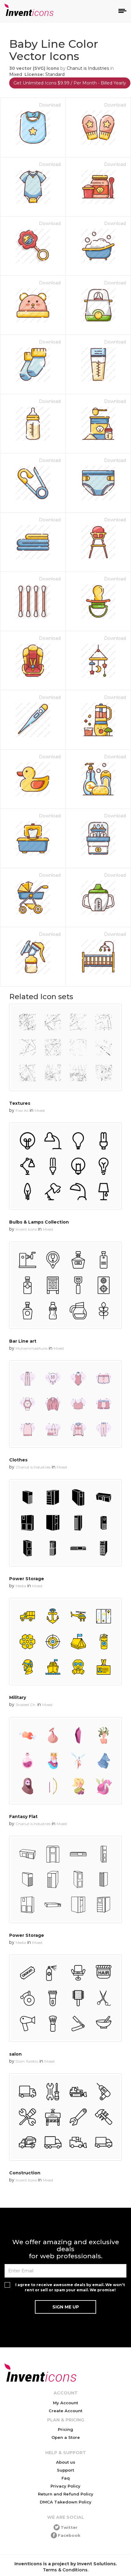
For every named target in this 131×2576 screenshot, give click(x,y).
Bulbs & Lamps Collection (39, 1222)
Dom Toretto (27, 2061)
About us (65, 2462)
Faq (66, 2478)
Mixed (15, 74)
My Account (65, 2402)
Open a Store (65, 2437)
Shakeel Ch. (26, 1704)
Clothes (18, 1460)
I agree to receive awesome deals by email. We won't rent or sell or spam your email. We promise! (70, 2287)
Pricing (65, 2429)
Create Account (65, 2410)
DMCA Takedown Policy (66, 2501)
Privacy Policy (65, 2486)
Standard (55, 74)
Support (65, 2470)
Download (50, 105)
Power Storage (26, 1578)
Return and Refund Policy (65, 2494)
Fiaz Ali (22, 1110)
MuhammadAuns (31, 1348)
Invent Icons (26, 1229)
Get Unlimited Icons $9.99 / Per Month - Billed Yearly (69, 83)
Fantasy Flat (23, 1816)
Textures (19, 1103)
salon (15, 2054)
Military (17, 1697)
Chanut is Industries (88, 68)
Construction (24, 2173)
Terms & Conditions (65, 2570)
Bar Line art (22, 1341)
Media (21, 1586)
